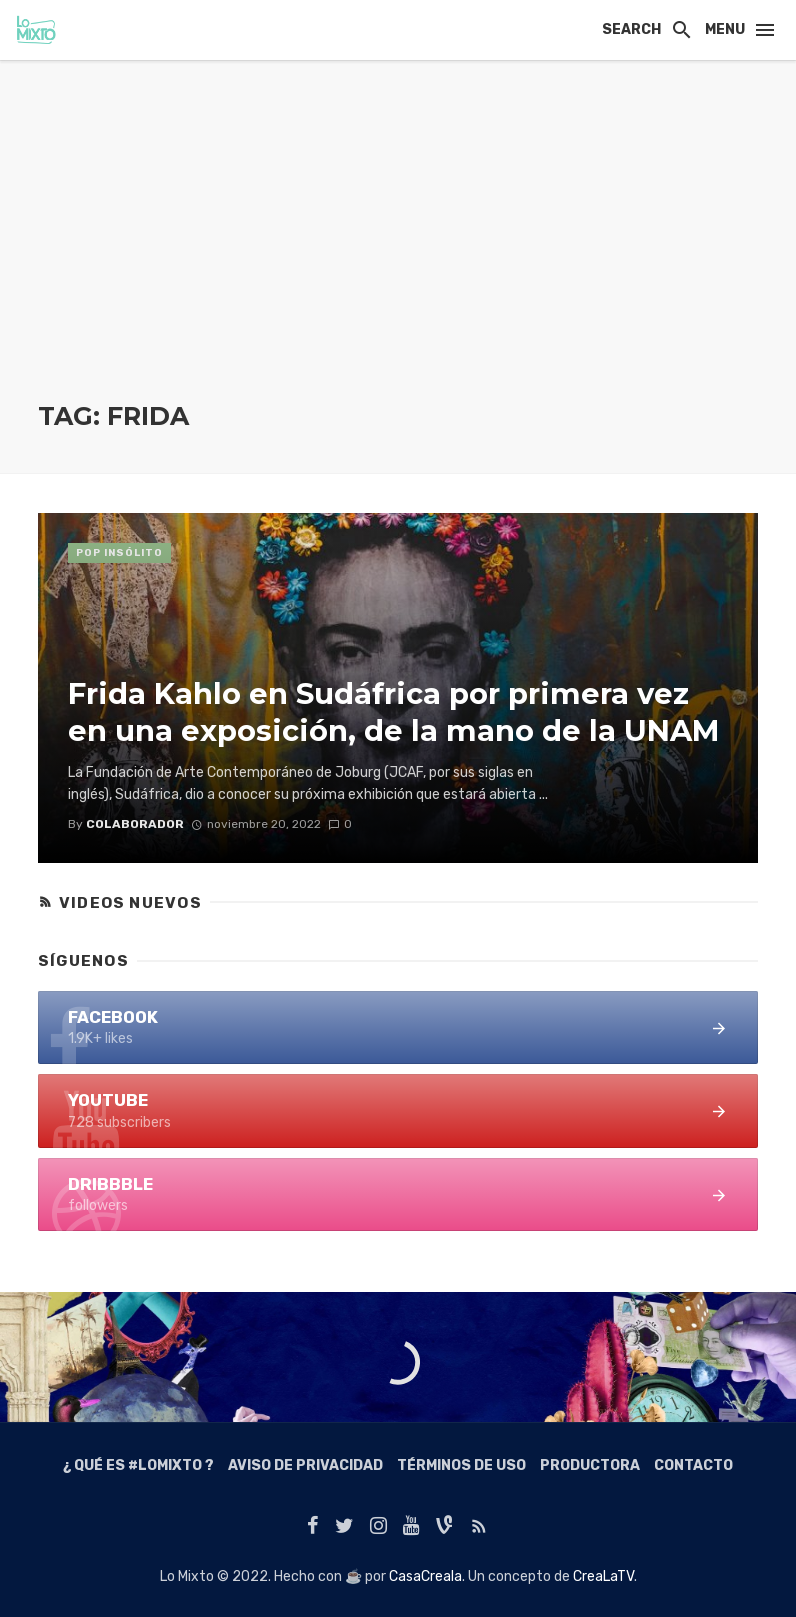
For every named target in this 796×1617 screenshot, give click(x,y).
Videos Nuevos (130, 903)
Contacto (693, 1465)
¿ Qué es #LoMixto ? (138, 1465)
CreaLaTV (603, 1576)
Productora (590, 1465)
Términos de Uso (461, 1465)
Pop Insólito (119, 553)
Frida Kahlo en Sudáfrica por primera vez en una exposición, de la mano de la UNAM (393, 712)
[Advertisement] (398, 250)
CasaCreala (425, 1576)
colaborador (135, 824)
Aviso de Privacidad (305, 1465)
